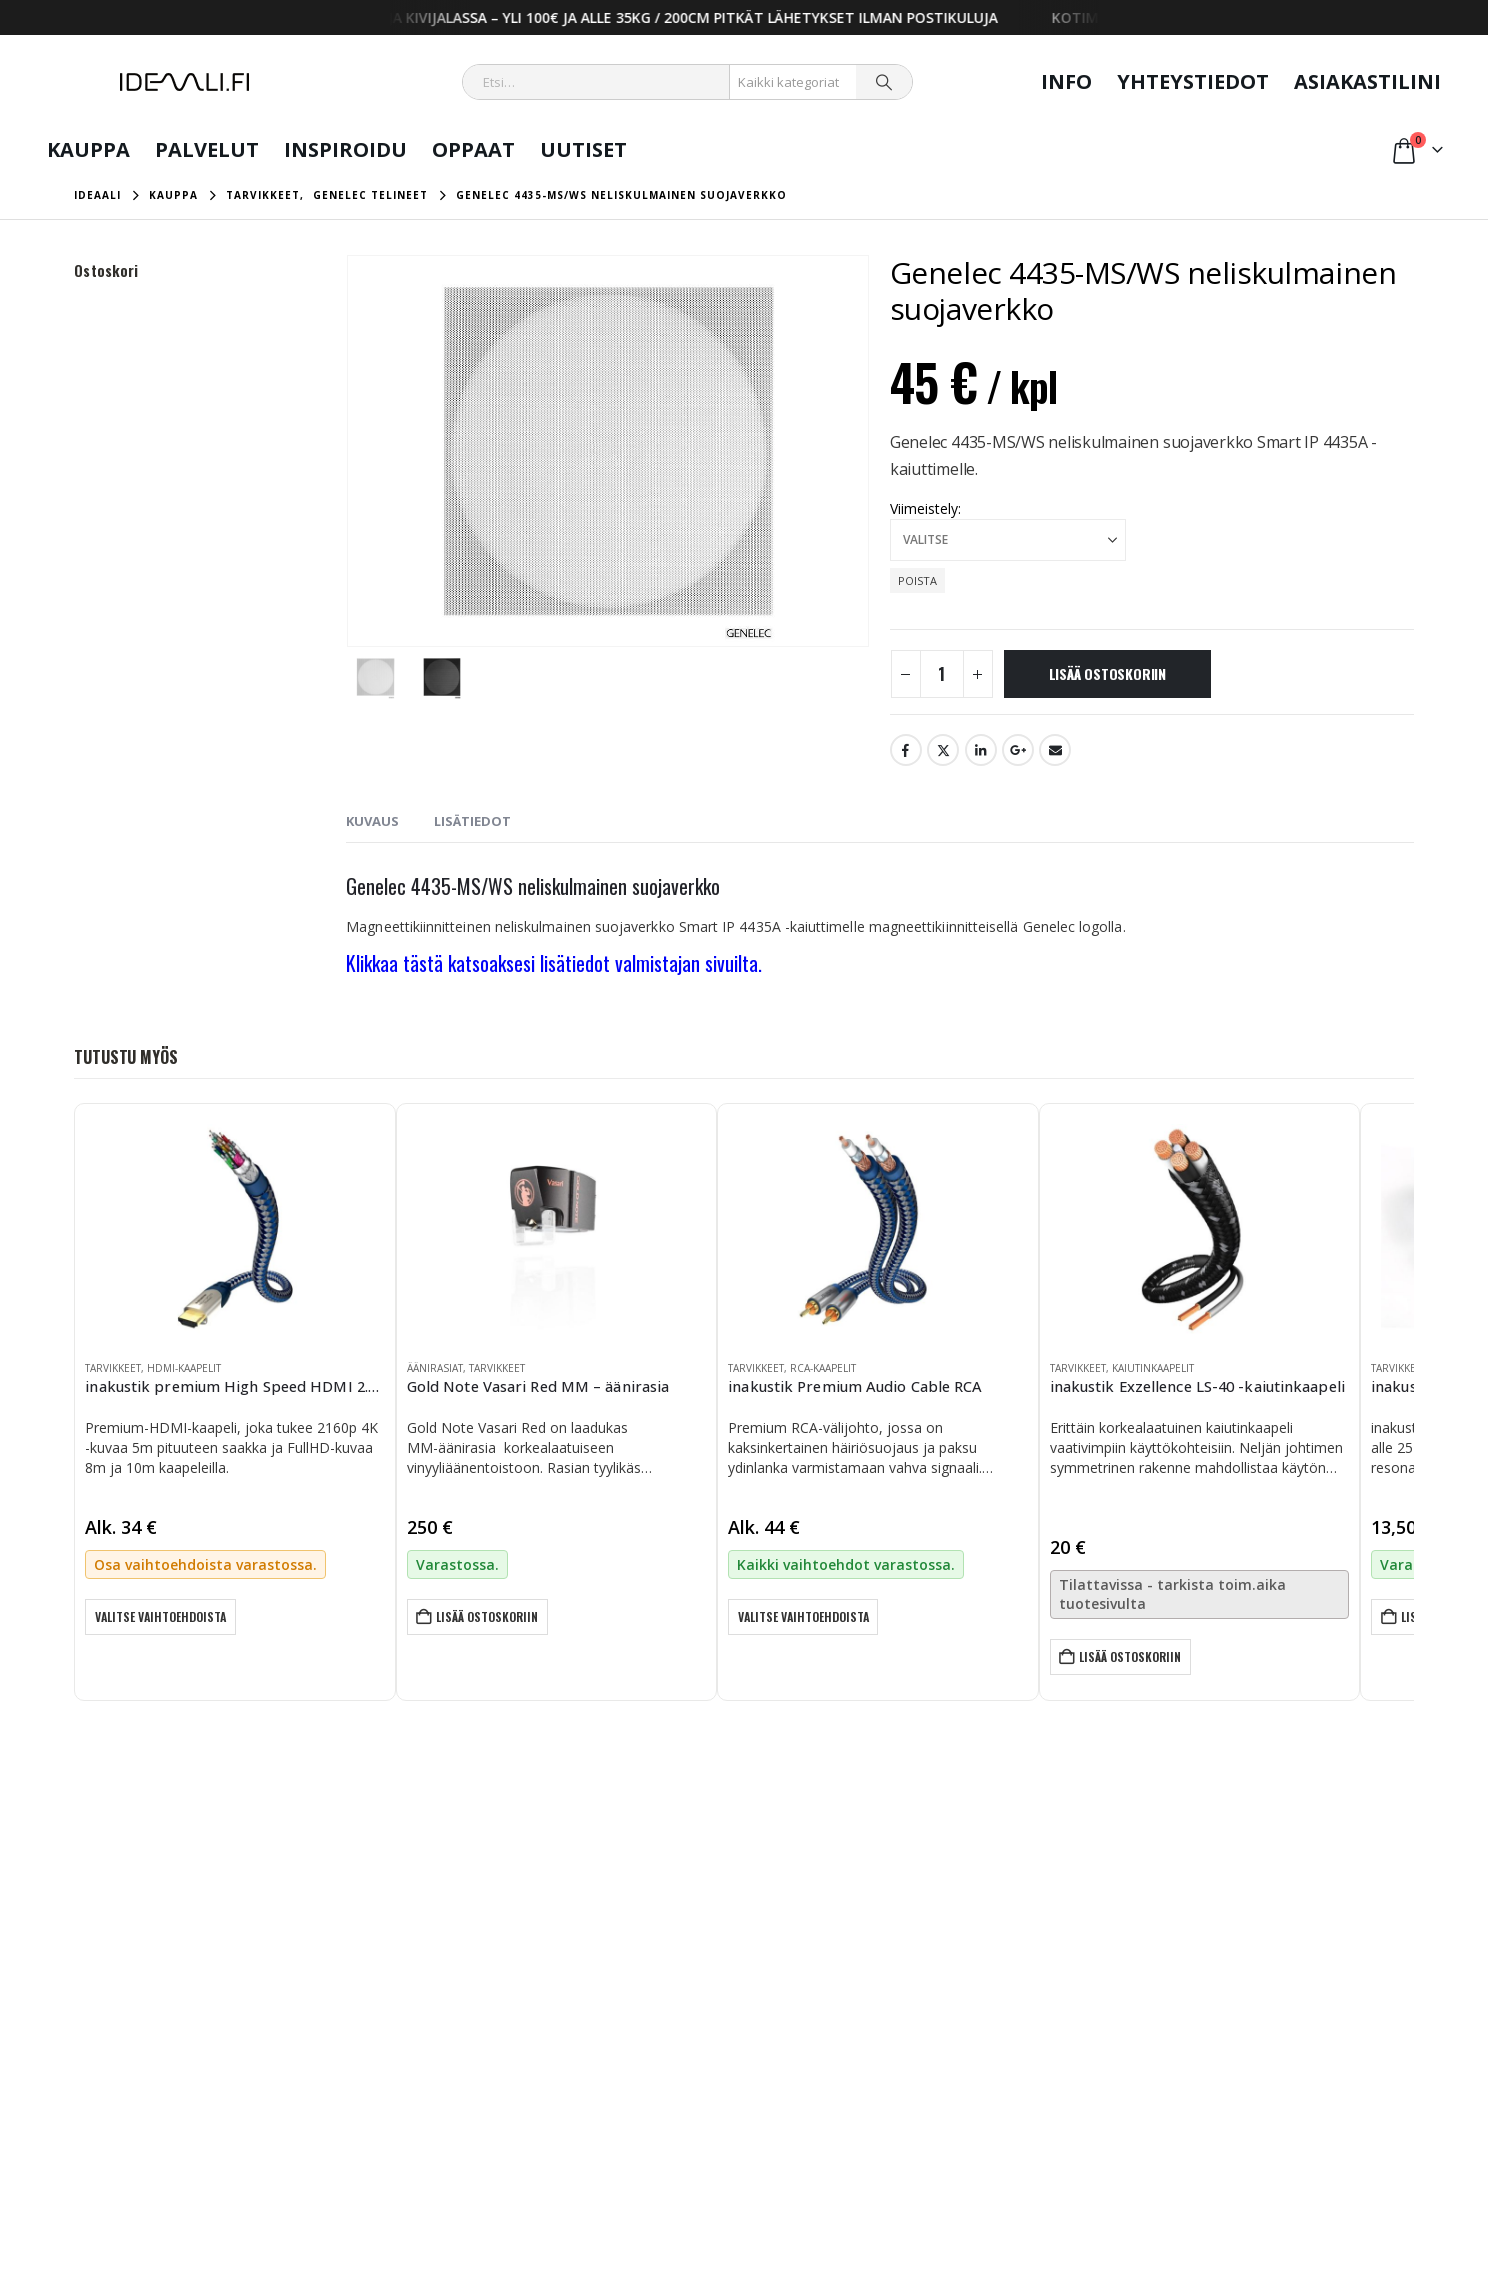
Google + (1018, 750)
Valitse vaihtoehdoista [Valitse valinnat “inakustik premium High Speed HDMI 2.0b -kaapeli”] (161, 1616)
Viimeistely (924, 508)
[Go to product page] (234, 1229)
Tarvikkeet (113, 1368)
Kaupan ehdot (758, 2024)
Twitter (943, 750)
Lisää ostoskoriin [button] (489, 1616)
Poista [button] (917, 580)
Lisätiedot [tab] (472, 821)
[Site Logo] (184, 82)
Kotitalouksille (1025, 2000)
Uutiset (583, 149)
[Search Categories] (794, 82)
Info (1066, 81)
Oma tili (551, 2000)
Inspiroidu (345, 149)
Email (1055, 750)
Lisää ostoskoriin (1107, 673)
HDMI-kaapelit (184, 1368)
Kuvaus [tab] (372, 821)
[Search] (884, 82)
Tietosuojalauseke (771, 2000)
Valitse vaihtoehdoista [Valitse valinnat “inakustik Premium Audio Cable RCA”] (804, 1616)
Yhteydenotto (569, 2024)
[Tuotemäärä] (942, 674)
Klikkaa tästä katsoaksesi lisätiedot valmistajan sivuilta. (554, 963)
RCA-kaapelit (823, 1368)
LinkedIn (981, 750)
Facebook (906, 750)
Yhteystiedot (1193, 81)
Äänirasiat (435, 1368)
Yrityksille (1011, 2024)
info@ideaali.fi (119, 2095)
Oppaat (473, 149)
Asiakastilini (1367, 81)
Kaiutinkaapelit (1153, 1368)
